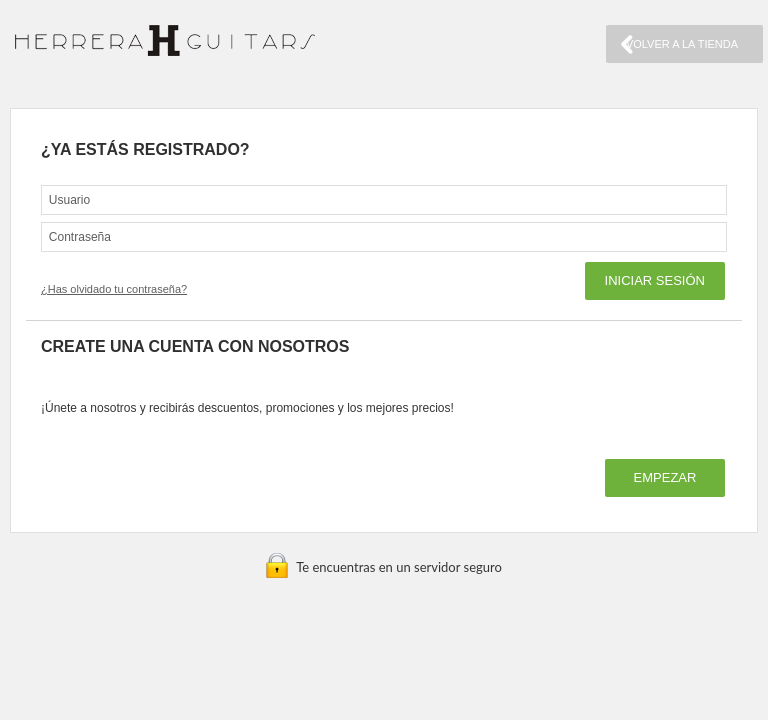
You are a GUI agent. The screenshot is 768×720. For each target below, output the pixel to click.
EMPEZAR (665, 477)
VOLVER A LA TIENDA (682, 44)
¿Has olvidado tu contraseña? (114, 289)
